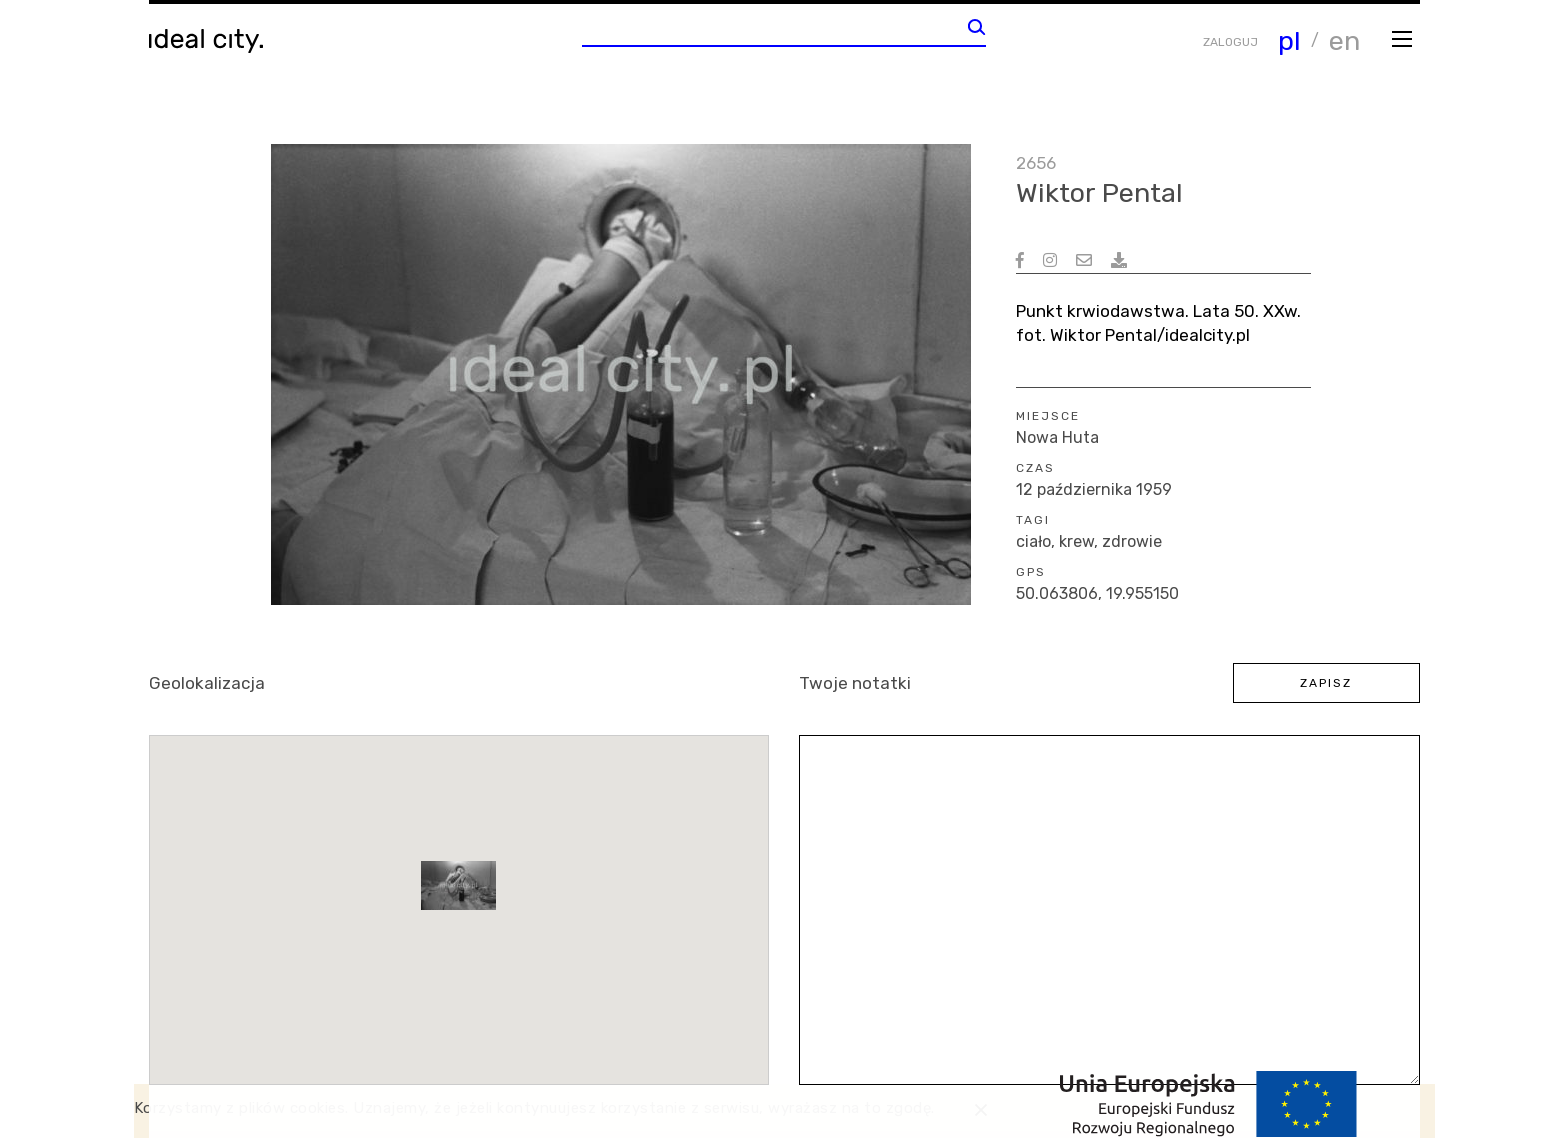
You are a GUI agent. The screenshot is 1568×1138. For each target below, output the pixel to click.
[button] (458, 885)
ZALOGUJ (1230, 42)
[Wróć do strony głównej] (212, 41)
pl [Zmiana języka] (1289, 41)
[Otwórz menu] (1402, 38)
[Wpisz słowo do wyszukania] (775, 32)
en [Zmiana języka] (1344, 41)
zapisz (1326, 683)
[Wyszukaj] (977, 27)
